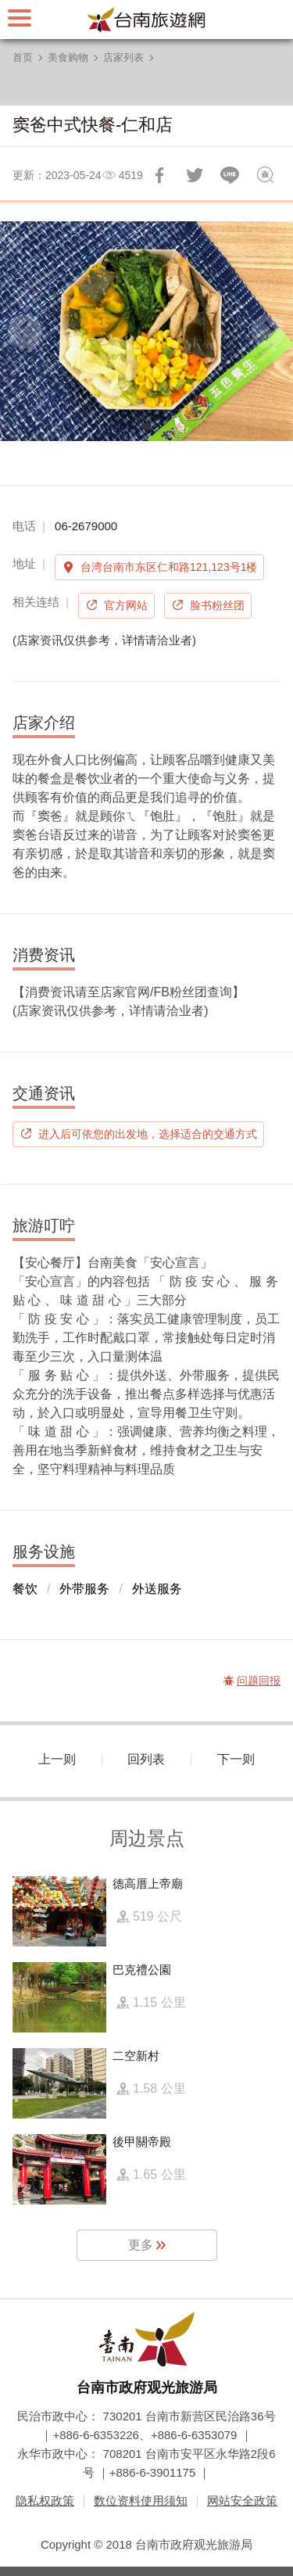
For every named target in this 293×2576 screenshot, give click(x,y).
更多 (140, 2244)
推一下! (194, 175)
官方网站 (126, 605)
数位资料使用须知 (141, 2500)
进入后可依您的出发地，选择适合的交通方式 (147, 1134)
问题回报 (264, 175)
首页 (23, 57)
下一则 (236, 1759)
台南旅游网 (147, 19)
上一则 (57, 1759)
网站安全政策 (242, 2500)
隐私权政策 (45, 2500)
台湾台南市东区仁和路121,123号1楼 (168, 567)
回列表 (146, 1759)
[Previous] (25, 331)
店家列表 (123, 57)
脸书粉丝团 (217, 605)
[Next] (268, 331)
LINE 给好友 (229, 175)
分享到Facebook (159, 175)
